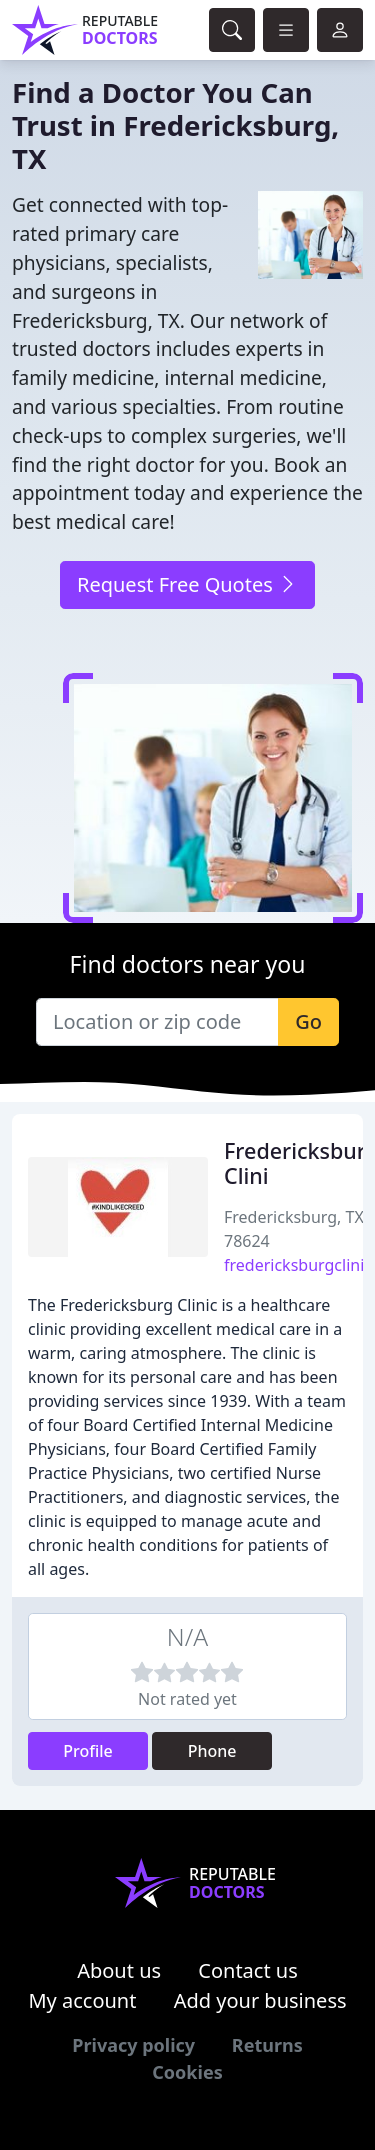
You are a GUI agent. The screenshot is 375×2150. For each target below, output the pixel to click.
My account (82, 2000)
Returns (267, 2045)
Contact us (248, 1970)
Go (308, 1021)
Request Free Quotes (187, 584)
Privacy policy (133, 2045)
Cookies (187, 2072)
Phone (212, 1751)
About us (119, 1970)
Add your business (260, 2000)
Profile (88, 1751)
